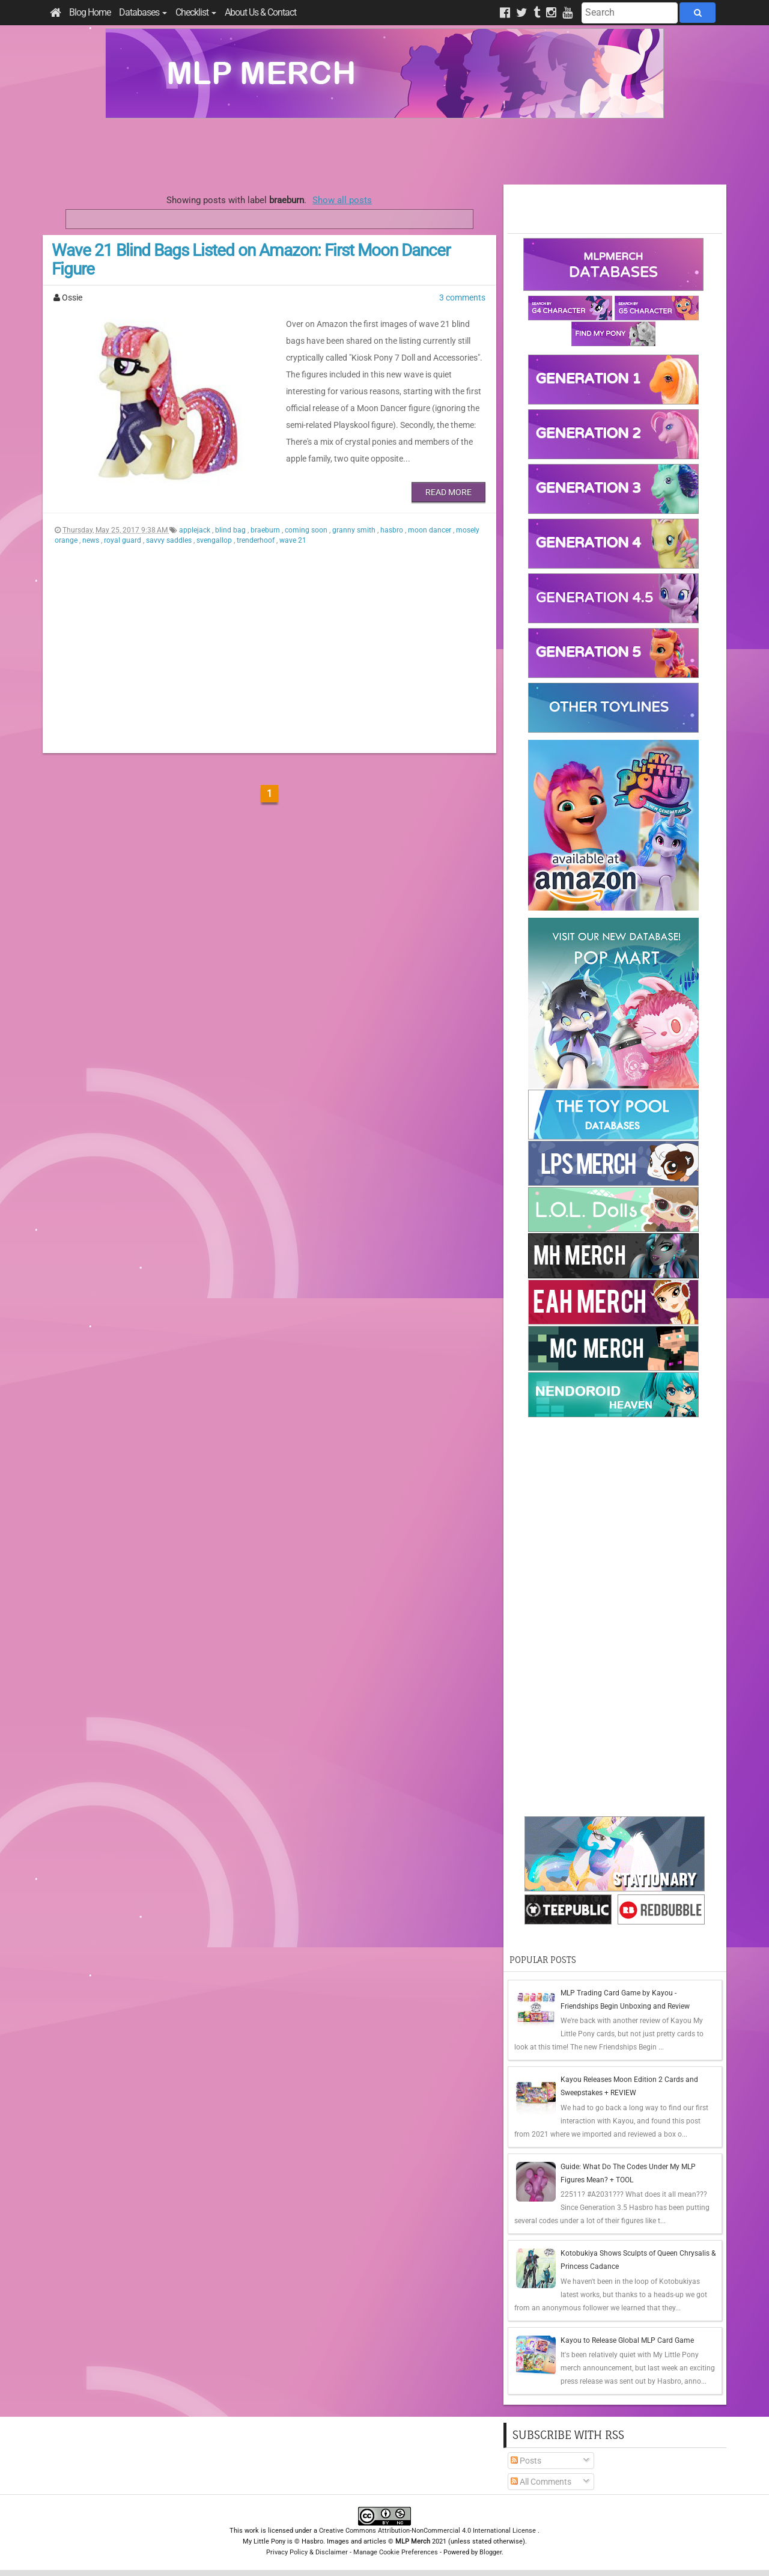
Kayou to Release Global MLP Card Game (627, 2340)
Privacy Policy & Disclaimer (307, 2552)
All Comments (541, 2481)
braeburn (266, 530)
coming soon (307, 530)
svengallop (215, 540)
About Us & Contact (260, 12)
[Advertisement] (384, 151)
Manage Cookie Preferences (395, 2552)
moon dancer (430, 530)
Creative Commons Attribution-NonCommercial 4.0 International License (428, 2531)
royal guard (123, 540)
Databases (143, 12)
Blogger (490, 2552)
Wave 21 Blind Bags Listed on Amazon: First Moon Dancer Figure (251, 259)
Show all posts (342, 200)
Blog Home (90, 12)
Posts (526, 2460)
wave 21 (292, 540)
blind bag (231, 530)
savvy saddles (169, 540)
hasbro (392, 530)
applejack (195, 530)
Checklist (195, 12)
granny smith (354, 530)
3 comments (462, 297)
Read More (448, 492)
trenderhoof (256, 540)
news (91, 540)
